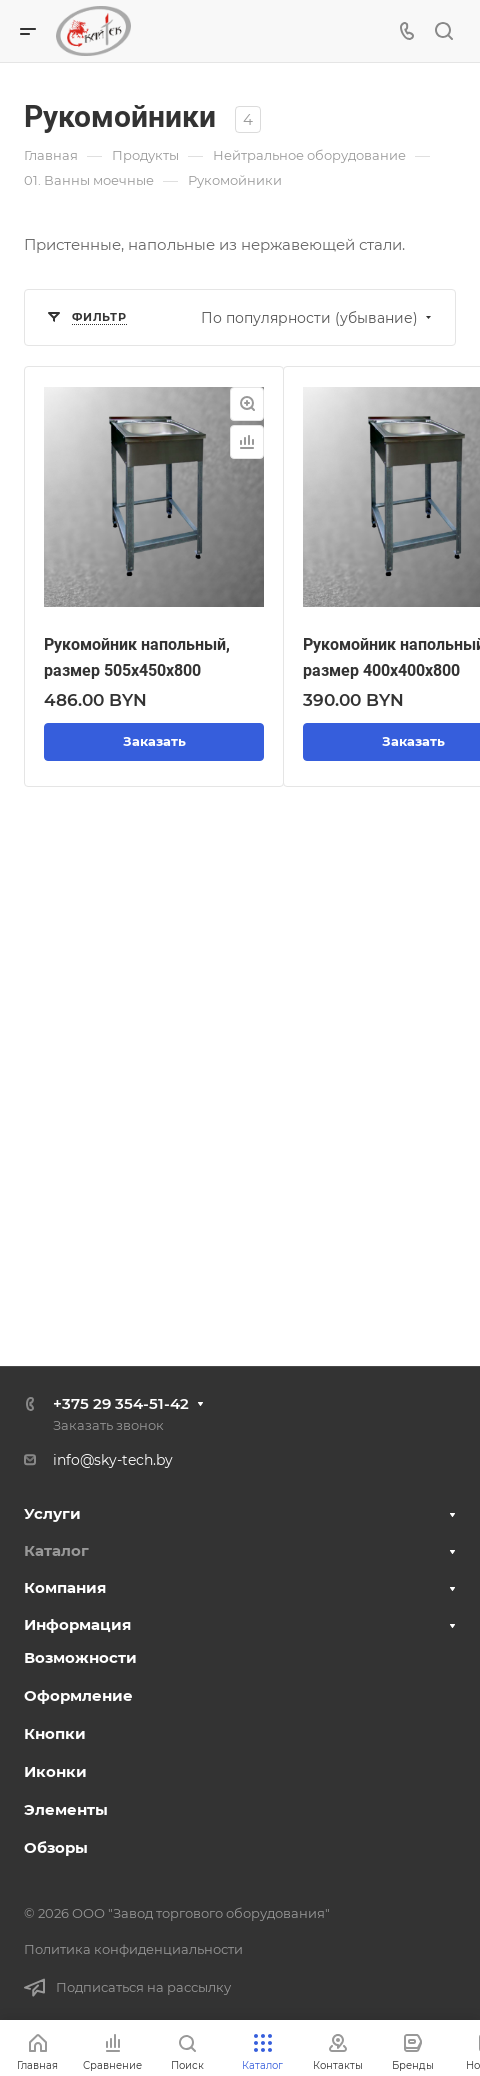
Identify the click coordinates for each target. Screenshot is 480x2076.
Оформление (78, 1695)
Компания (65, 1587)
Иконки (55, 1771)
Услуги (52, 1513)
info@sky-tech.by (113, 1460)
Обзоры (56, 1847)
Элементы (66, 1809)
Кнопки (55, 1733)
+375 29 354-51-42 (121, 1403)
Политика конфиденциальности (133, 1949)
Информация (77, 1624)
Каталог (56, 1550)
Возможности (80, 1657)
